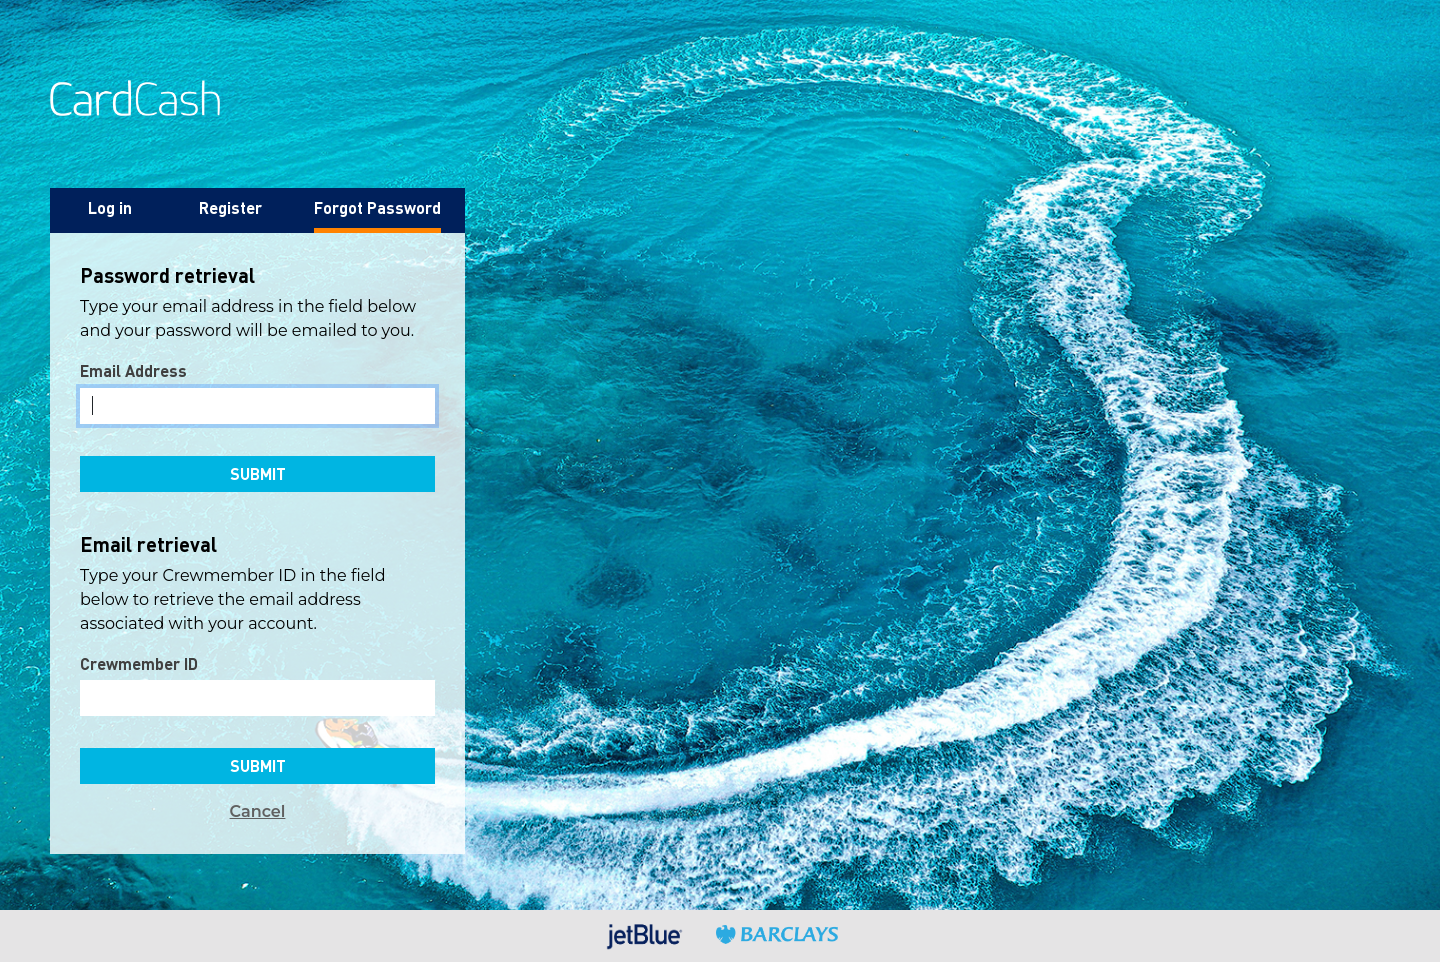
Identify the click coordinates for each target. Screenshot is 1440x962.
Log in (110, 207)
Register (230, 207)
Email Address (133, 370)
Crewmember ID (139, 663)
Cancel (258, 811)
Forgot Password (377, 207)
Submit (258, 473)
